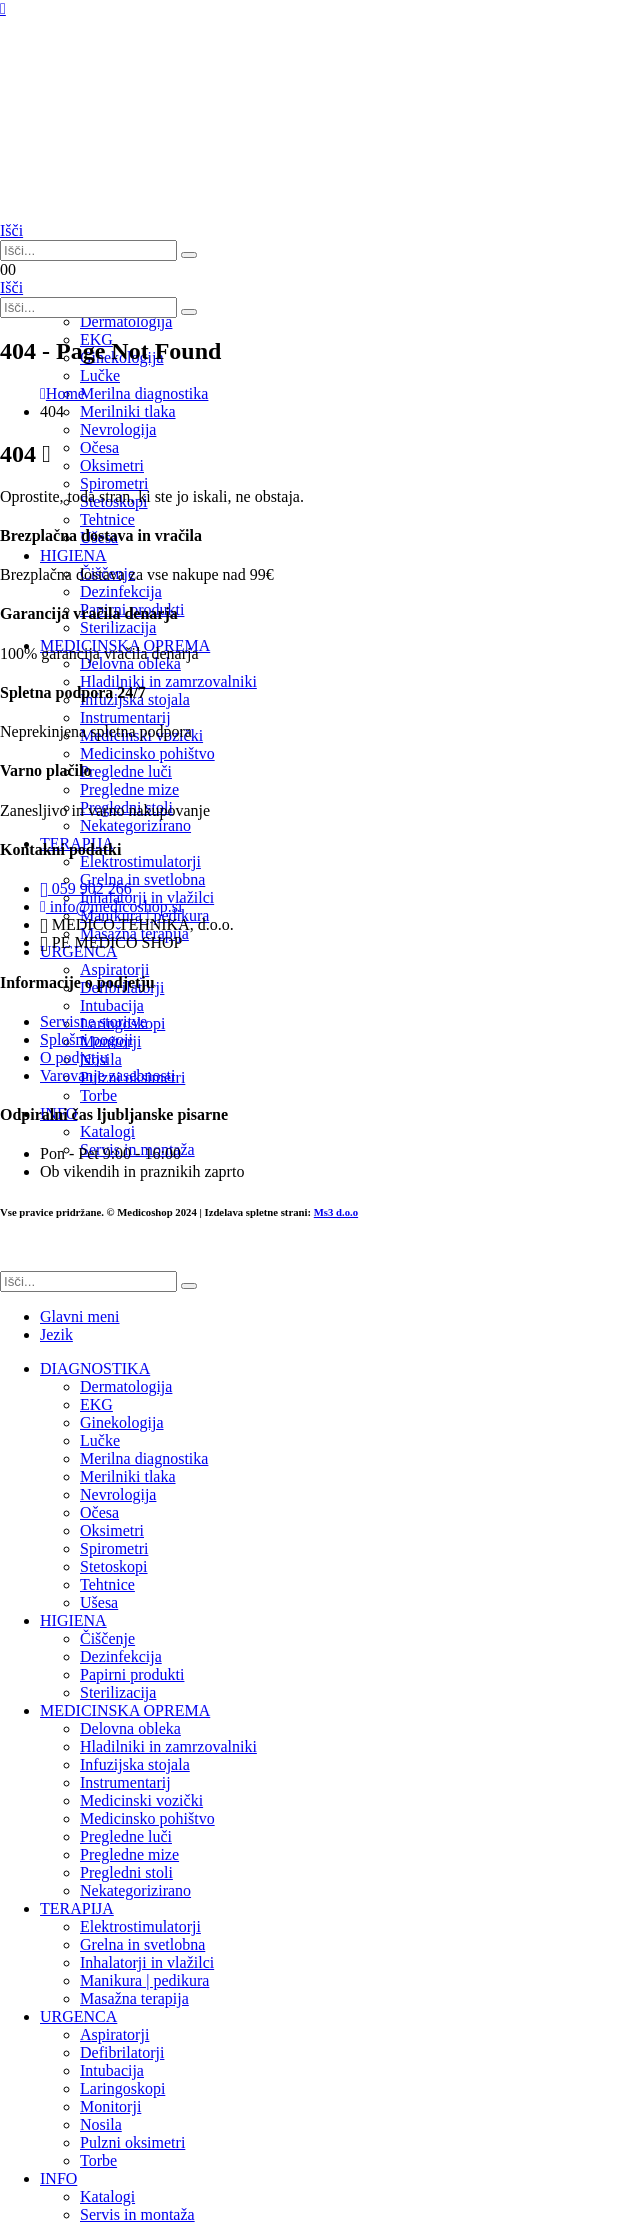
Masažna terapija (134, 1998)
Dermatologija (126, 321)
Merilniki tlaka (128, 1476)
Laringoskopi (122, 2088)
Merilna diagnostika (144, 1458)
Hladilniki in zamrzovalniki (168, 1746)
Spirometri (114, 1548)
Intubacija (112, 2070)
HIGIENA (73, 1620)
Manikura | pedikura (144, 1980)
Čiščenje (107, 1638)
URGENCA (78, 2016)
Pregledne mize (129, 1854)
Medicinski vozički (141, 1800)
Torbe (98, 2160)
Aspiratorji (114, 2034)
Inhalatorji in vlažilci (147, 1962)
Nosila (101, 2124)
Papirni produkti (132, 1674)
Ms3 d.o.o (336, 1212)
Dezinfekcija (121, 1656)
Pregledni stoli (126, 1872)
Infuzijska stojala (135, 1764)
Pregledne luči (126, 1836)
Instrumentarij (125, 1782)
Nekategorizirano (135, 1890)
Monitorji (110, 2106)
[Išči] (189, 255)
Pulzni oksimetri (132, 2142)
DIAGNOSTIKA (95, 1368)
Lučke (100, 1440)
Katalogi (107, 2196)
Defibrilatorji (122, 2052)
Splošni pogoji (86, 1039)
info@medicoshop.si (111, 906)
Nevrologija (118, 429)
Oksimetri (112, 1530)
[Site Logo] (100, 212)
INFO (58, 2178)
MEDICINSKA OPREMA (125, 1710)
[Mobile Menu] (3, 8)
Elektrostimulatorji (140, 1926)
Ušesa (99, 1602)
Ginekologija (122, 1422)
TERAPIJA (77, 1908)
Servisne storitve (93, 1021)
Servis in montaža (137, 2214)
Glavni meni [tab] (80, 1316)
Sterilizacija (118, 1692)
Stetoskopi (114, 1566)
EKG (96, 1404)
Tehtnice (107, 519)
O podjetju (74, 1057)
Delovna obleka (130, 1728)
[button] (11, 230)
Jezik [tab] (56, 1334)
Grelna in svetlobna (142, 1944)
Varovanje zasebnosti (108, 1075)
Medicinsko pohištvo (147, 1818)
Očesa (99, 1512)
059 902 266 (86, 888)
